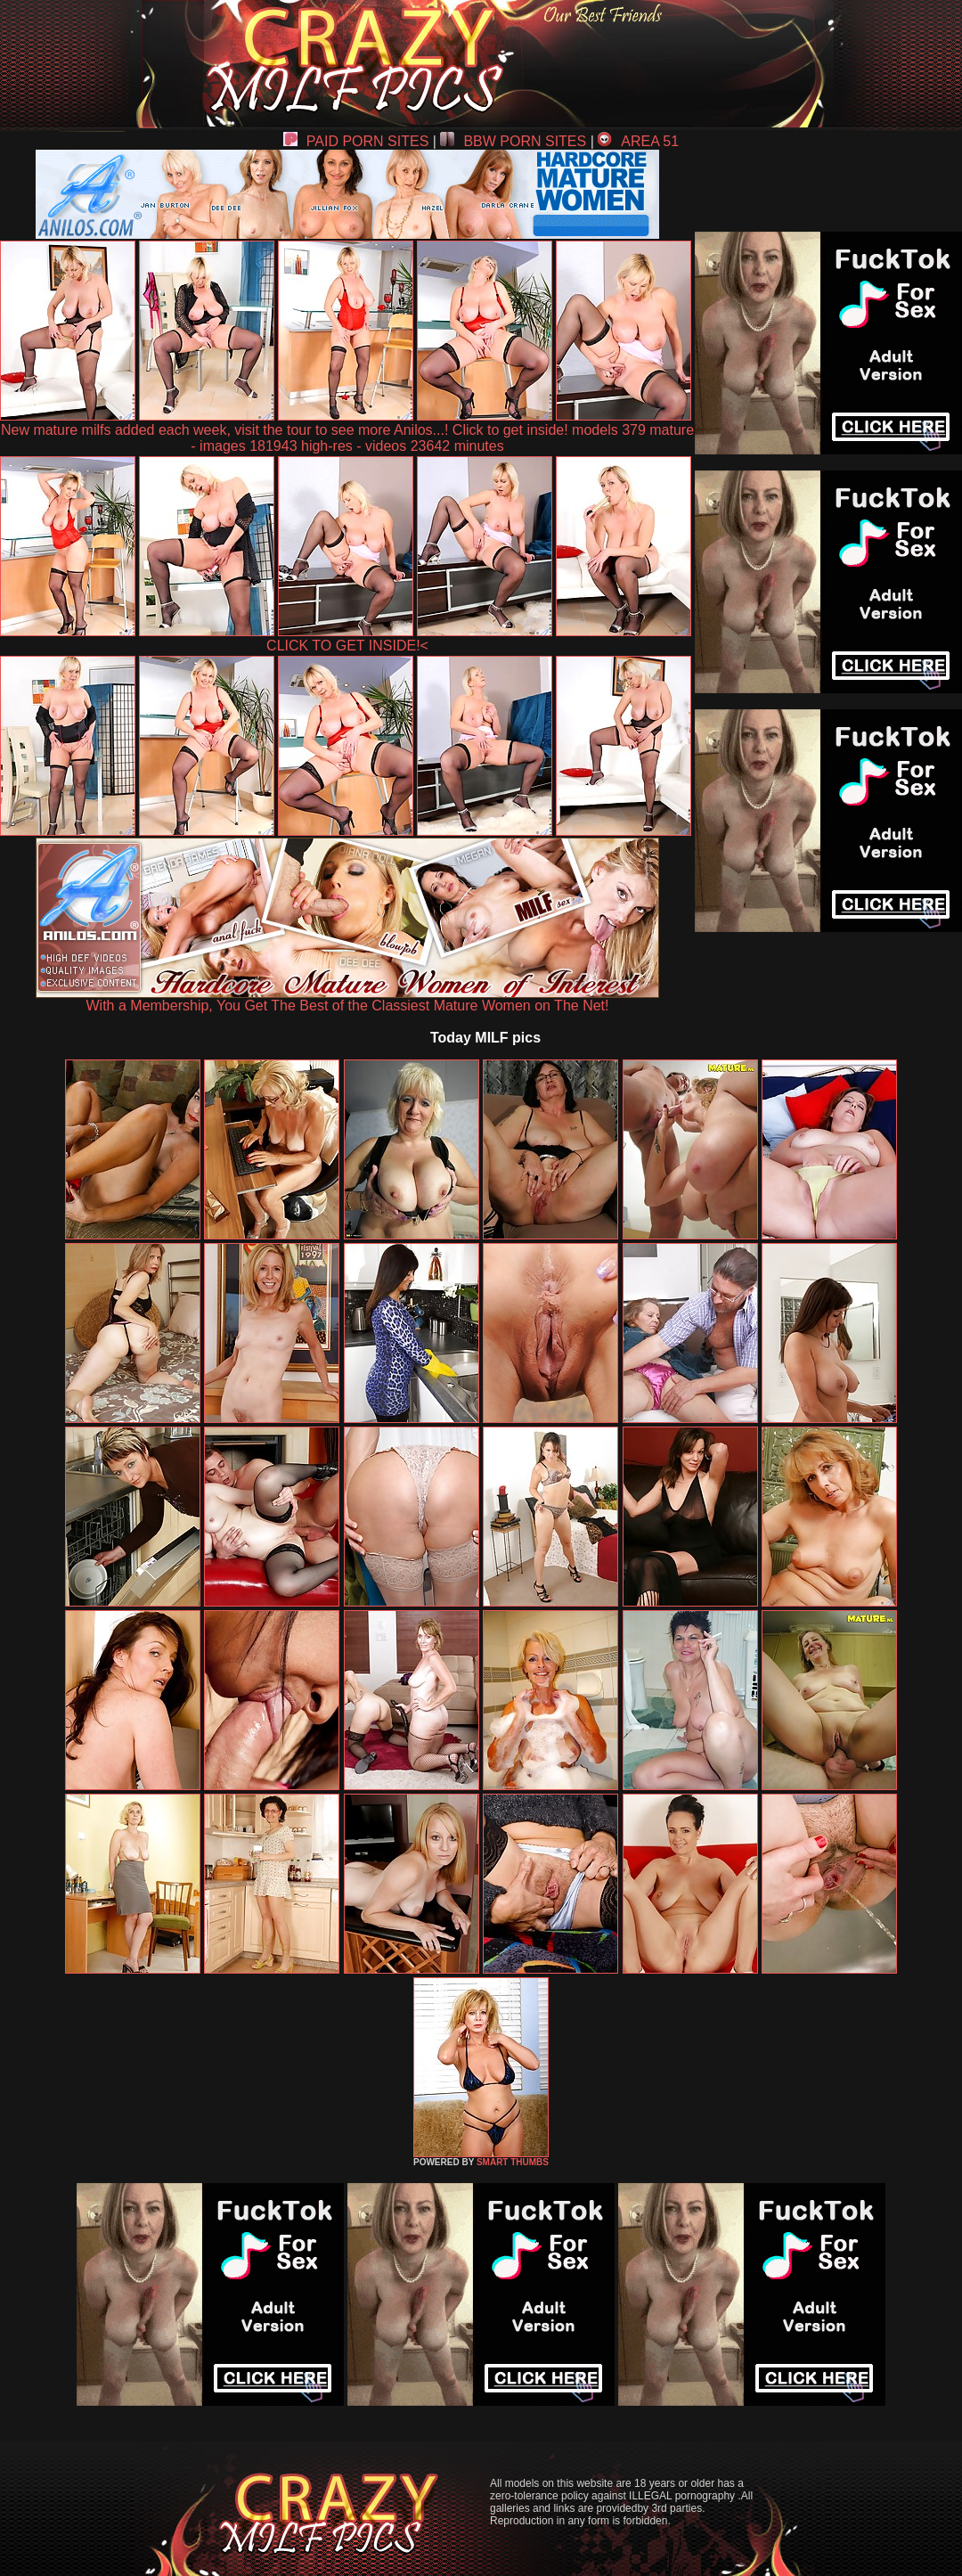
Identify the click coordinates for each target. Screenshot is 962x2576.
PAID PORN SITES (356, 141)
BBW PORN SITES (513, 141)
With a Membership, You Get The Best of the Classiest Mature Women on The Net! (347, 999)
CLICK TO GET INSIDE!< (347, 645)
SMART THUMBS (513, 2162)
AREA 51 (638, 141)
